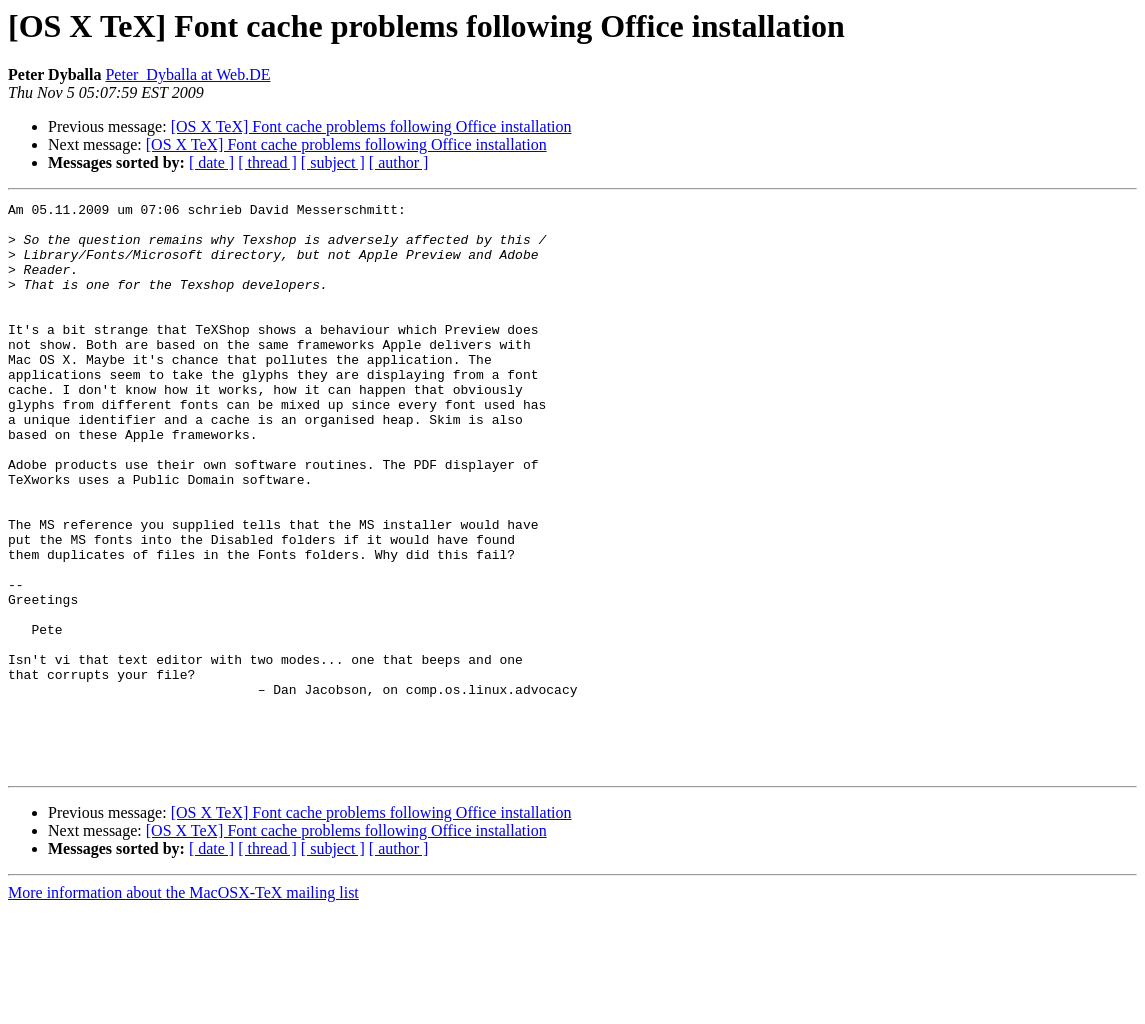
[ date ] (211, 162)
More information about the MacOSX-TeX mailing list (183, 1006)
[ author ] (399, 162)
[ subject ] (333, 162)
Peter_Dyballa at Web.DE (187, 74)
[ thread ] (267, 162)
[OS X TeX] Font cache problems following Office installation (371, 126)
